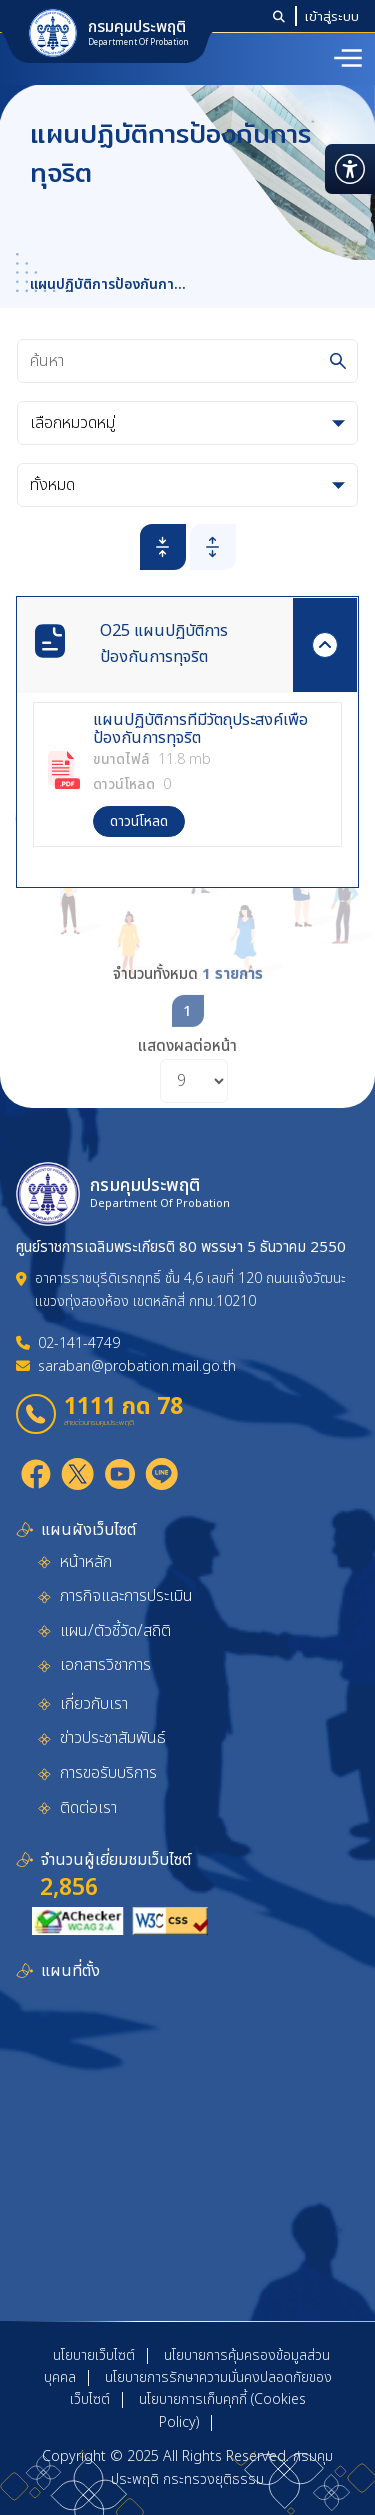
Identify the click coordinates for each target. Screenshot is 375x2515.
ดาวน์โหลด (139, 821)
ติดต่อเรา (88, 1808)
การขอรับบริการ (108, 1773)
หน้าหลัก (86, 1562)
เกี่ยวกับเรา (94, 1704)
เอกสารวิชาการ (105, 1665)
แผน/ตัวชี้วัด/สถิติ (115, 1631)
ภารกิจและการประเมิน (126, 1596)
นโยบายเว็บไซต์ (94, 2355)
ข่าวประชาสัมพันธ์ (113, 1738)
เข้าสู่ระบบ (332, 16)
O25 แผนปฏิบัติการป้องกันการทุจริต (164, 644)
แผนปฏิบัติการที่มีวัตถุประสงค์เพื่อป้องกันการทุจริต (200, 729)
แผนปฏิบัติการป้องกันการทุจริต (105, 285)
